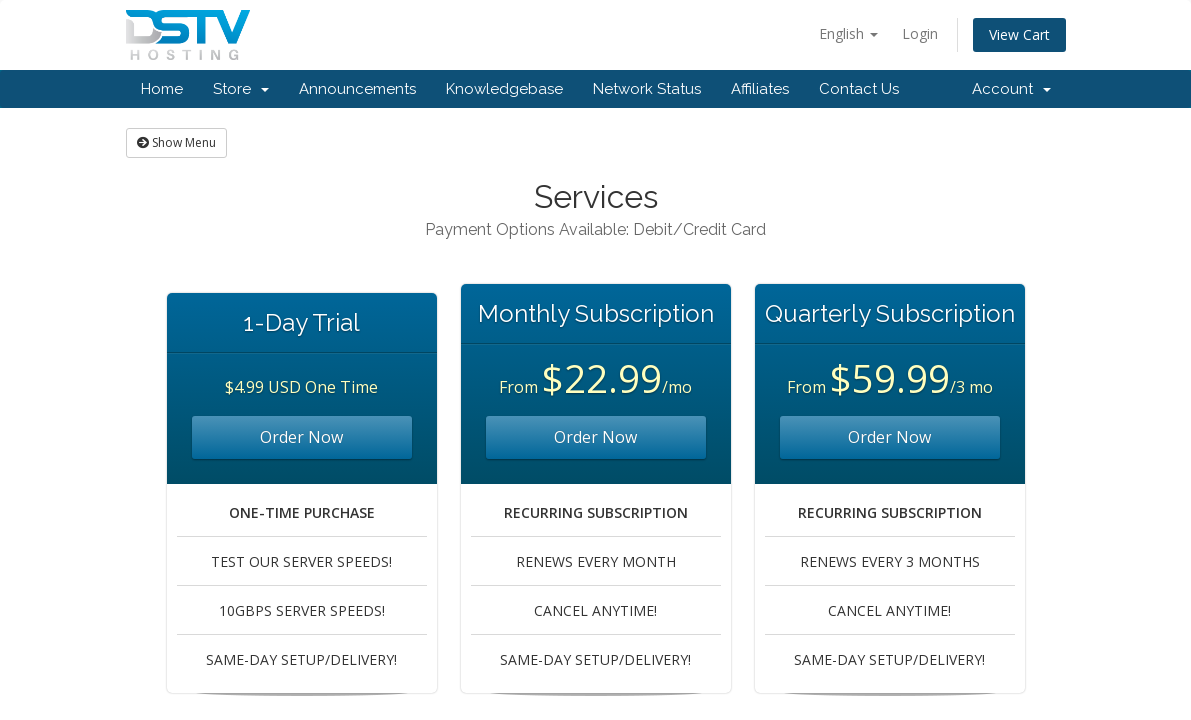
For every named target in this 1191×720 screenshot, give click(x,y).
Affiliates (760, 89)
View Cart (1019, 34)
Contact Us (859, 89)
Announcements (357, 89)
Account (1011, 89)
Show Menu (176, 142)
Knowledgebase (504, 89)
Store (241, 89)
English (848, 33)
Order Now (301, 437)
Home (162, 89)
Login (920, 33)
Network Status (647, 89)
